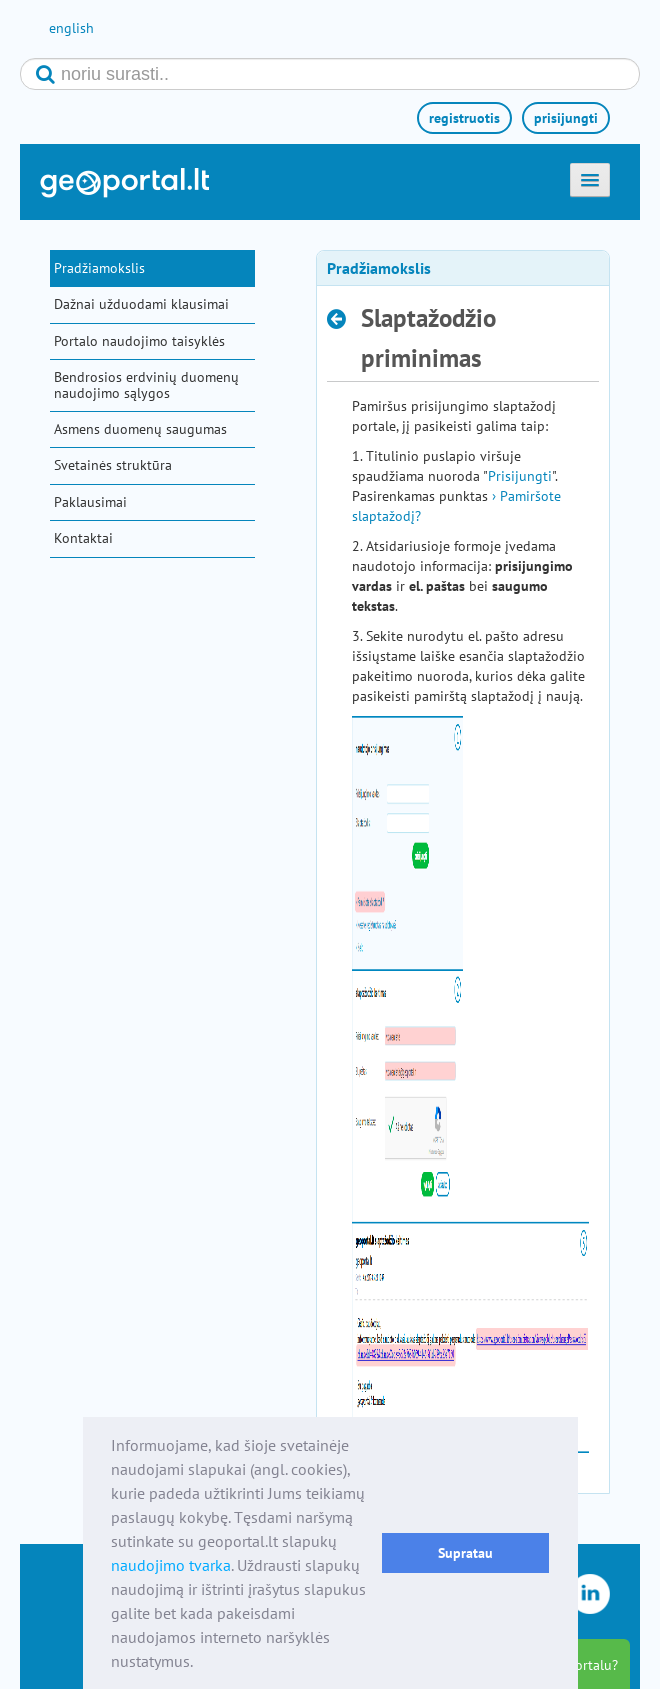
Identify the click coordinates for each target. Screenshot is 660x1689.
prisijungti (566, 118)
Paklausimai (90, 502)
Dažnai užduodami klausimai (141, 304)
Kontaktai (83, 538)
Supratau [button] (465, 1552)
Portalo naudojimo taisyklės (139, 341)
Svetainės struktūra (113, 465)
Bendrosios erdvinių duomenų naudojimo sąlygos (146, 384)
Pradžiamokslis (99, 268)
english (71, 28)
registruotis (464, 118)
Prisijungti (520, 476)
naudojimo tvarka (171, 1565)
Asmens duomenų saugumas (140, 429)
